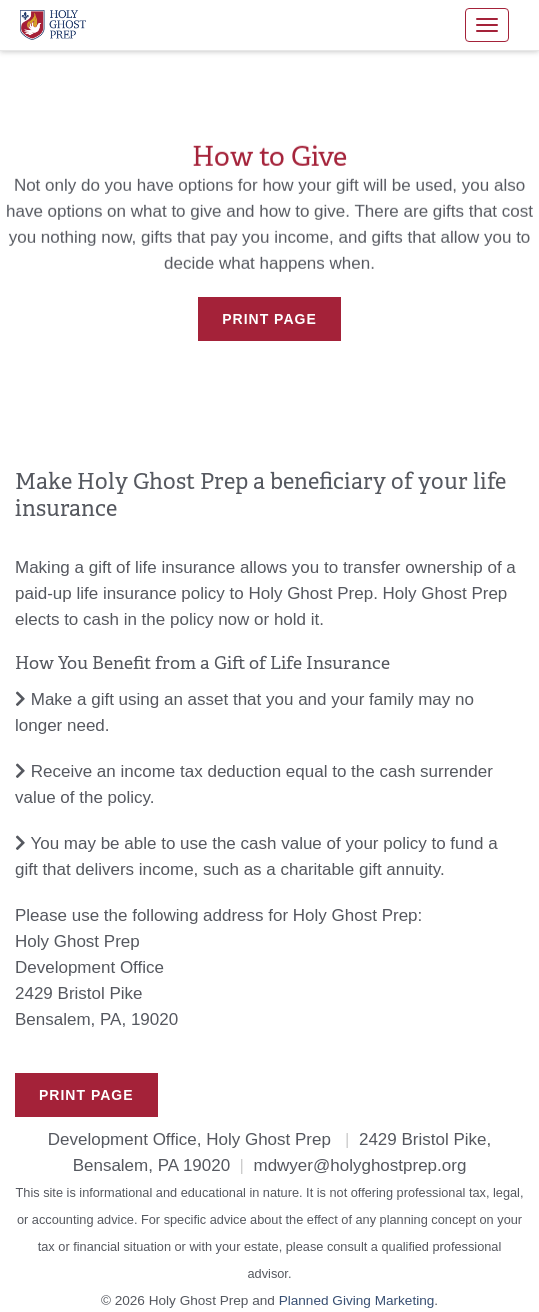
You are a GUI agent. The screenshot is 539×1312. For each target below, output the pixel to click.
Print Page (269, 319)
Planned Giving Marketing (357, 1300)
